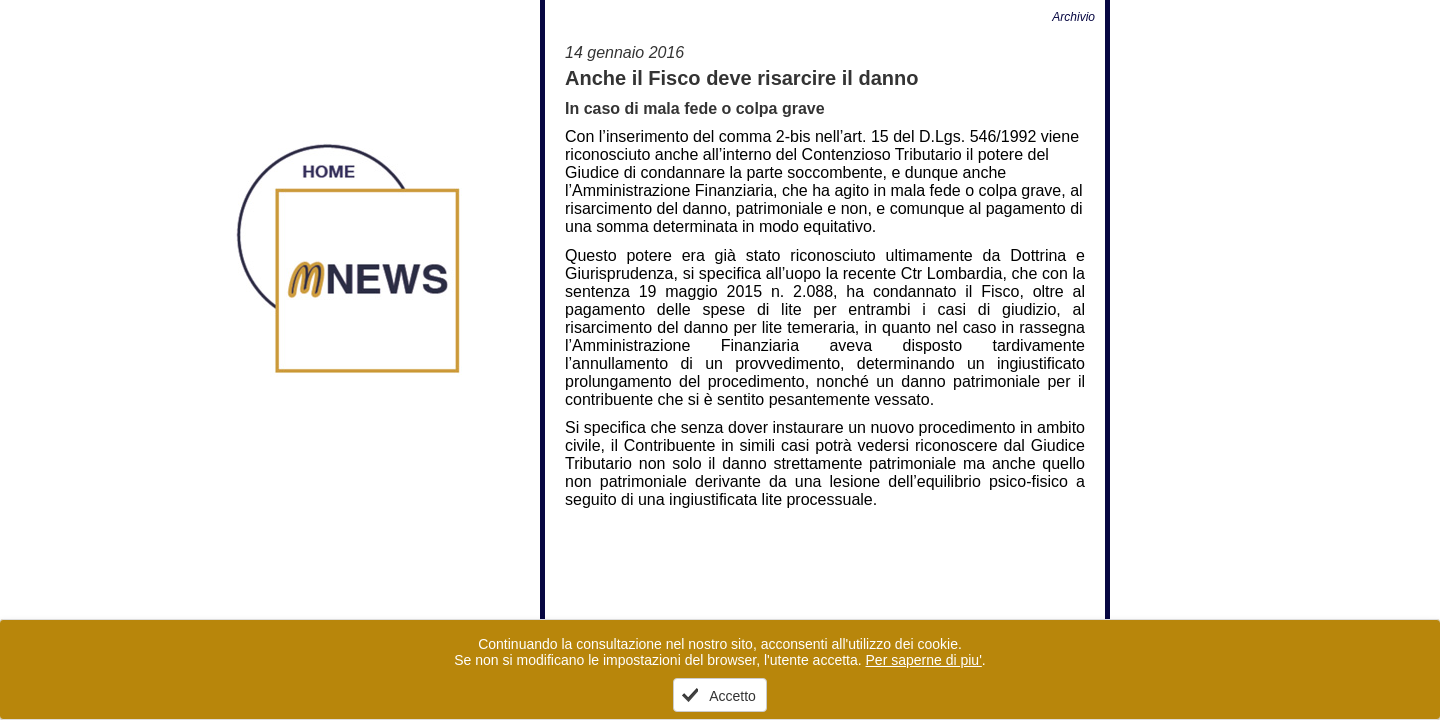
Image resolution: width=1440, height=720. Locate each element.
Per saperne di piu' (924, 660)
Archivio (1073, 17)
